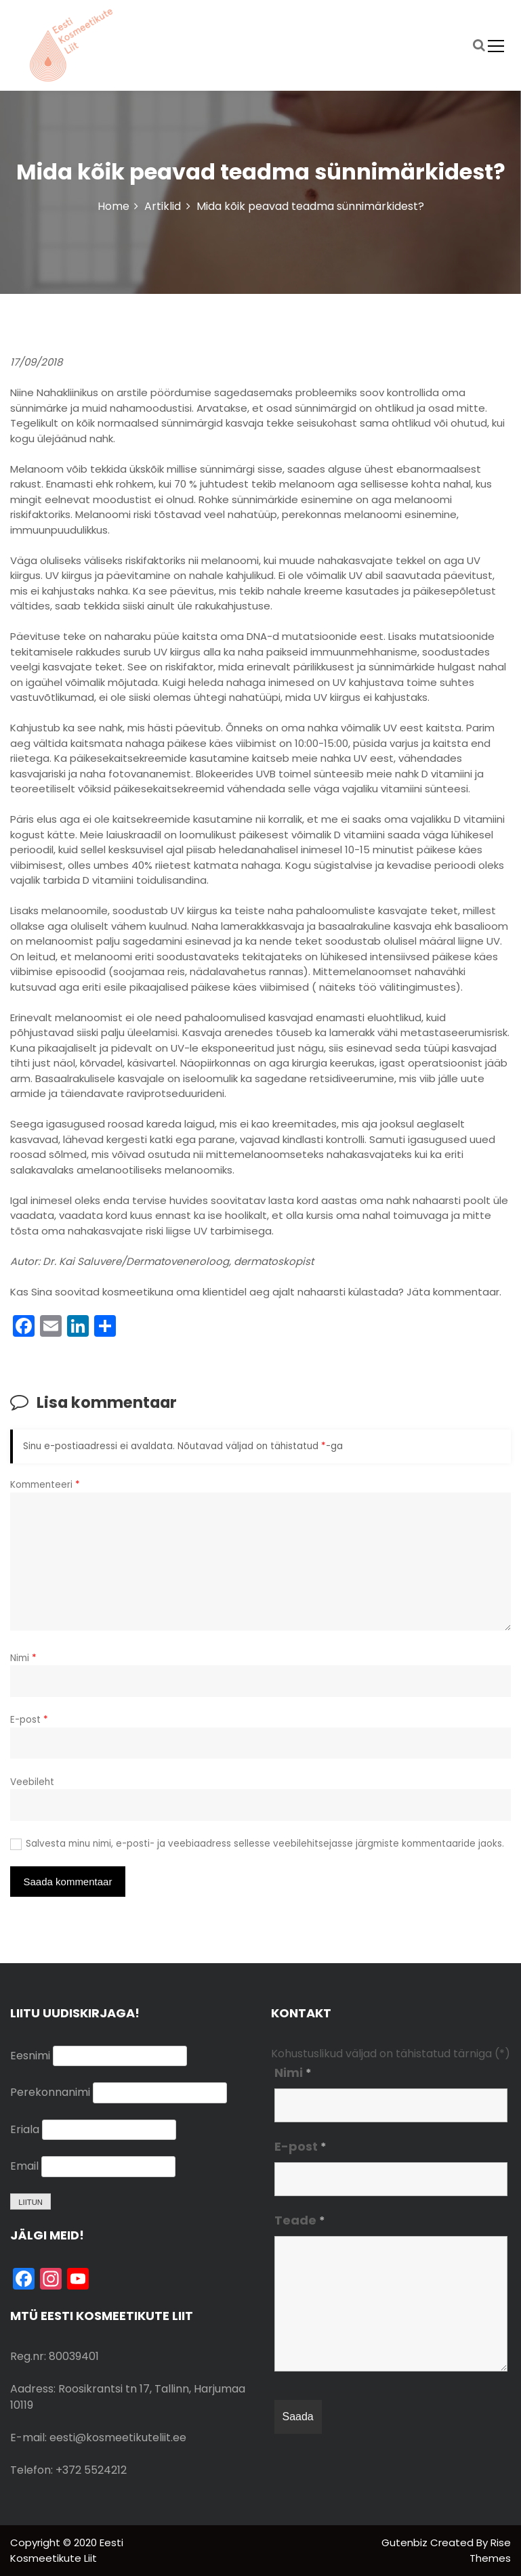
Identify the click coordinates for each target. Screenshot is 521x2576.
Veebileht (32, 1782)
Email (24, 2166)
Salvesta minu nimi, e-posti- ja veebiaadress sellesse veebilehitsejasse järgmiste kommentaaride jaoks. (265, 1843)
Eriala (24, 2129)
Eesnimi (30, 2055)
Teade (299, 2220)
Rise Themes (490, 2550)
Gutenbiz (405, 2542)
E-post (29, 1719)
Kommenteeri (45, 1484)
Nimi (23, 1658)
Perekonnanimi (50, 2092)
